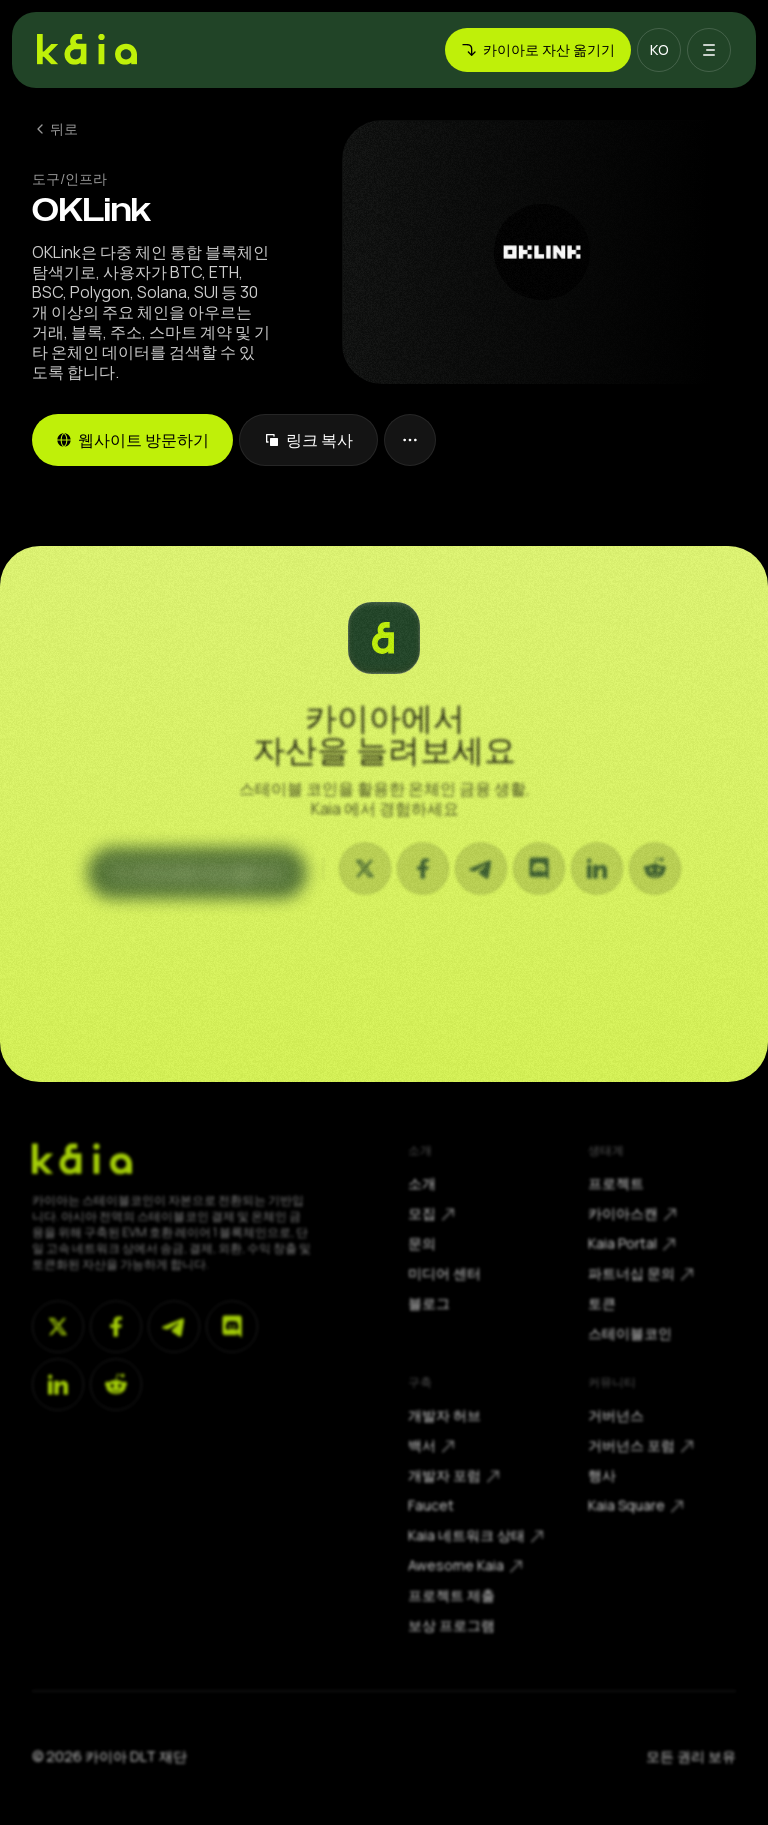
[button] (659, 50)
